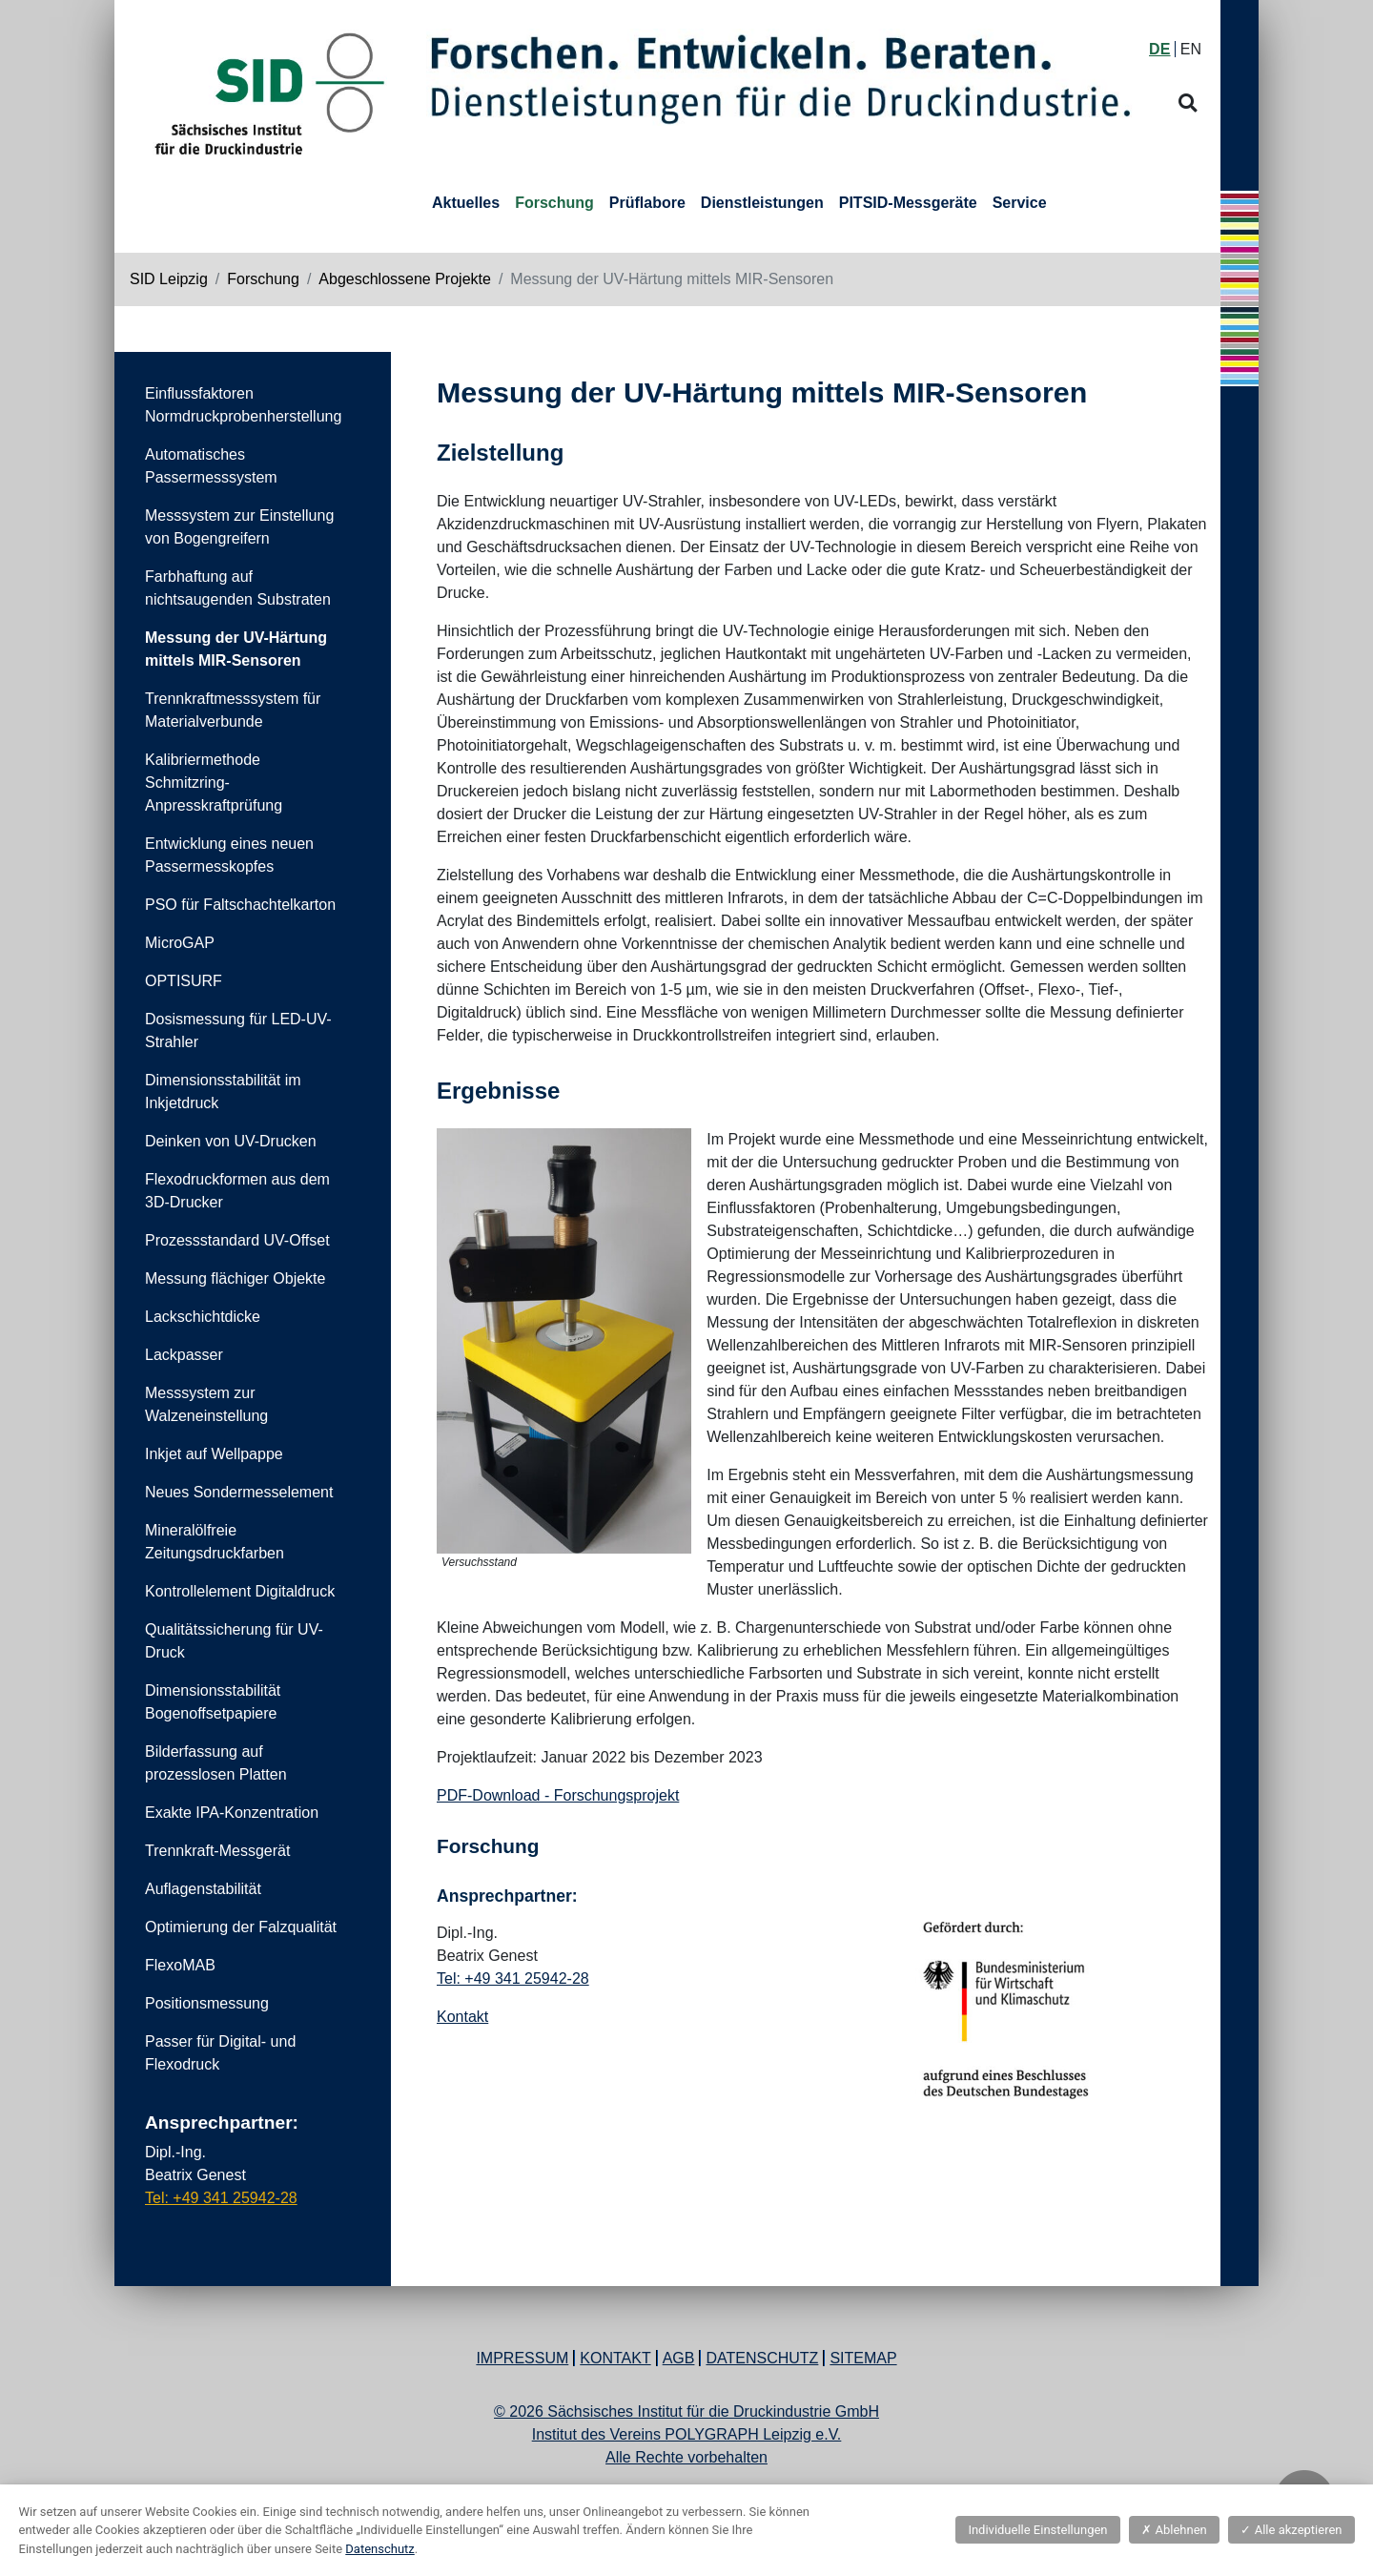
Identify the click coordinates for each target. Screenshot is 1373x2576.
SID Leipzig (169, 279)
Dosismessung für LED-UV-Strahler (238, 1030)
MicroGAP (180, 943)
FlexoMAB (180, 1965)
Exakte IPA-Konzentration (231, 1812)
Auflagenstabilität (203, 1889)
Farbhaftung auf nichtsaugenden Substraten (238, 588)
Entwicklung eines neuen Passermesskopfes (229, 855)
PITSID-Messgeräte (908, 203)
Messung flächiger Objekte (235, 1278)
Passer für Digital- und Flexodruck (220, 2052)
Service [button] (1020, 203)
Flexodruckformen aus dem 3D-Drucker (237, 1190)
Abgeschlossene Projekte (404, 279)
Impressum (522, 2358)
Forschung (263, 279)
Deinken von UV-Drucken (231, 1141)
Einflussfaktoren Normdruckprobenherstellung (243, 404)
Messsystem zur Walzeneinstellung (206, 1404)
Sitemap (863, 2358)
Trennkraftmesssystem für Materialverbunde (232, 710)
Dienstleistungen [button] (762, 203)
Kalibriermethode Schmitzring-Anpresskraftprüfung (213, 783)
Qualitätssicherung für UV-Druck (234, 1640)
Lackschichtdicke (202, 1317)
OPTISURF (183, 981)
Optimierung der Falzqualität (241, 1927)
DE (1159, 49)
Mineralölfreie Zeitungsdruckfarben (214, 1541)
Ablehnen (1173, 2530)
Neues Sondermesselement (239, 1492)
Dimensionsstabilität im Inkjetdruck (223, 1091)
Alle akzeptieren (1291, 2530)
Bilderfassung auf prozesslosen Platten (216, 1763)
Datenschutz (762, 2358)
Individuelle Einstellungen (1037, 2530)
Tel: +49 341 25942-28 (221, 2198)
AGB (679, 2358)
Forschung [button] (554, 203)
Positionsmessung (207, 2003)
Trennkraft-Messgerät (217, 1851)
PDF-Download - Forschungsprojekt (558, 1795)
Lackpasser (184, 1355)
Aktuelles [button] (466, 203)
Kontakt (462, 2017)
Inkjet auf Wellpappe (214, 1454)
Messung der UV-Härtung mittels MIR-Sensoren (236, 649)
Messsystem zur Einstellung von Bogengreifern (239, 526)
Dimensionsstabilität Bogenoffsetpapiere (212, 1701)
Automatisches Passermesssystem (211, 465)
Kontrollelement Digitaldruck (240, 1591)
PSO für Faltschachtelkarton (240, 904)
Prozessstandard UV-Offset (237, 1240)
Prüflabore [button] (647, 203)
